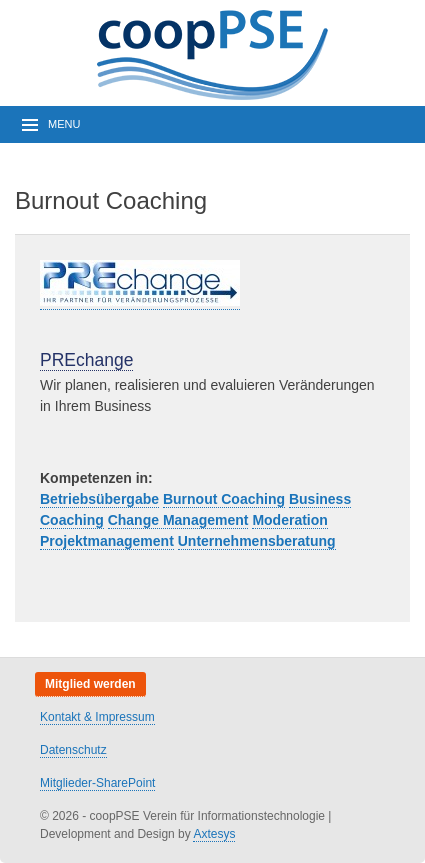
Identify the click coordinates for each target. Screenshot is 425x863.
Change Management (178, 520)
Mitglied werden (90, 684)
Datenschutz (73, 750)
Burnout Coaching (224, 499)
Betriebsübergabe (99, 499)
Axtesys (214, 834)
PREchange (86, 360)
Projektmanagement (107, 541)
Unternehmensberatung (257, 541)
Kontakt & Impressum (97, 717)
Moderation (289, 520)
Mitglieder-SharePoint (97, 783)
